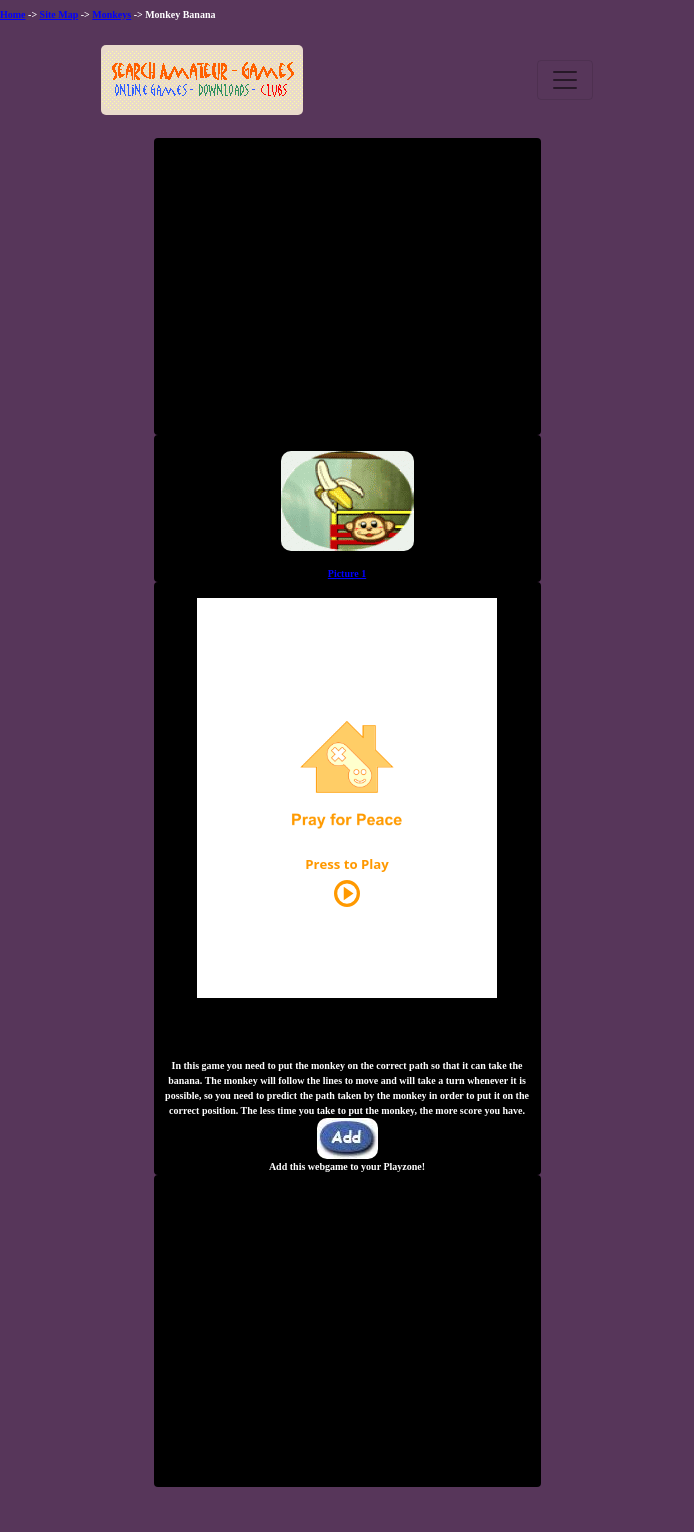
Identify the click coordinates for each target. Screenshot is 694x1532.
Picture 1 (347, 573)
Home (13, 14)
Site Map (59, 14)
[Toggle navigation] (565, 80)
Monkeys (111, 14)
